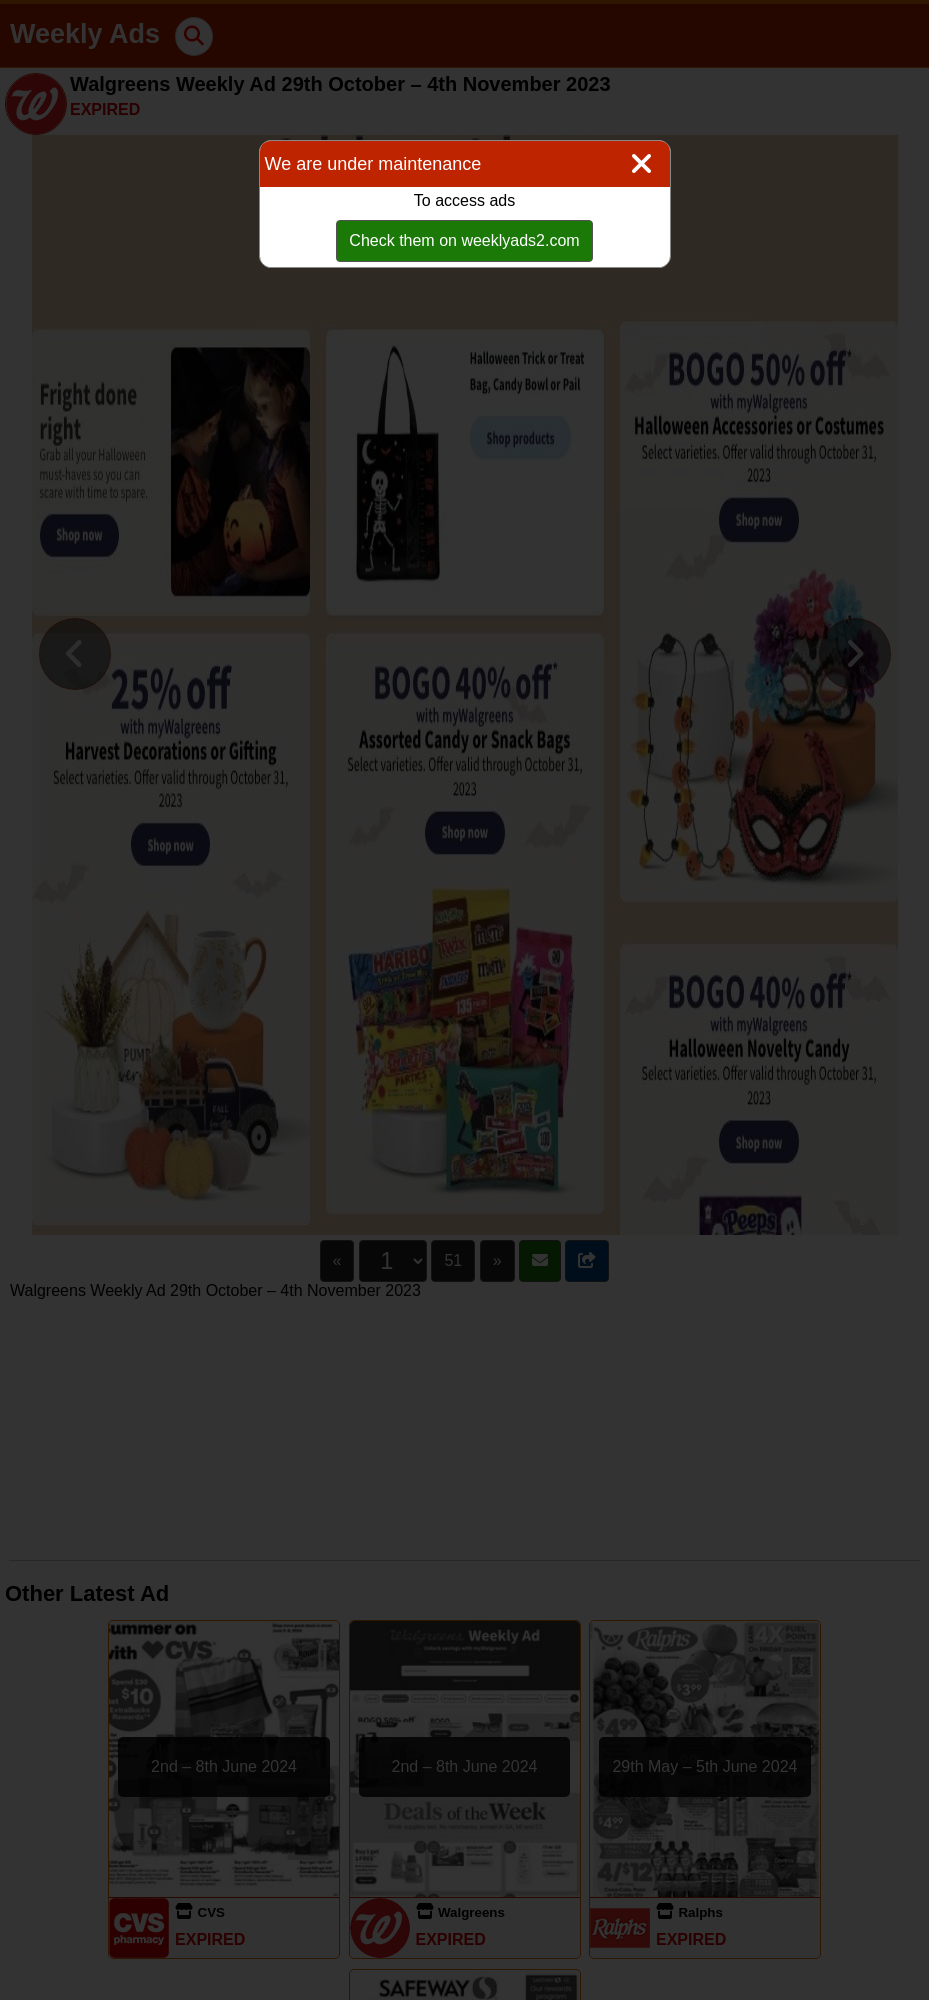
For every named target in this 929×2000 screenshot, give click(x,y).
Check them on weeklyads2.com (464, 240)
